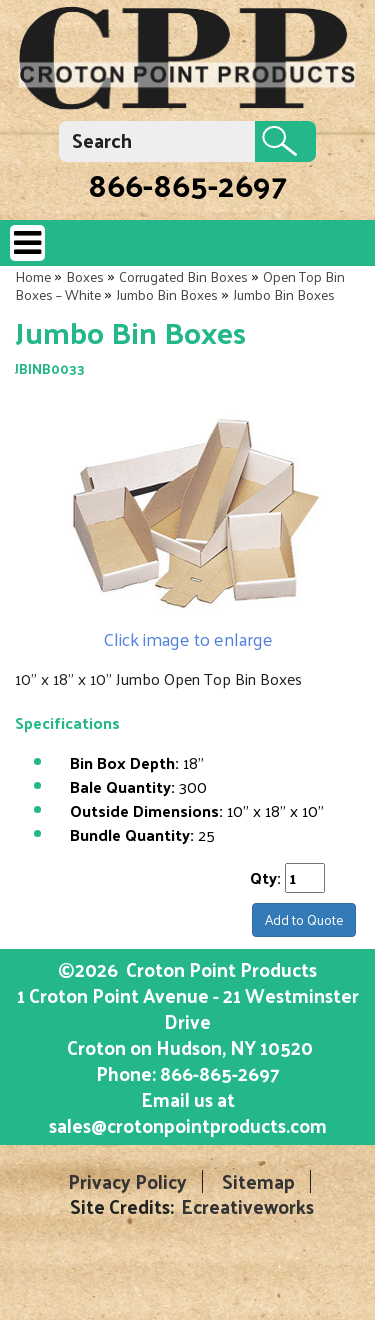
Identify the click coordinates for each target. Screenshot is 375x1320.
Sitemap (258, 1181)
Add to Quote (304, 919)
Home (33, 276)
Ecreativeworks (247, 1206)
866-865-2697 (187, 184)
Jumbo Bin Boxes (167, 294)
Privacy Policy (127, 1181)
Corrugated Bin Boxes (183, 276)
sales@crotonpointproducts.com (188, 1125)
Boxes (85, 276)
